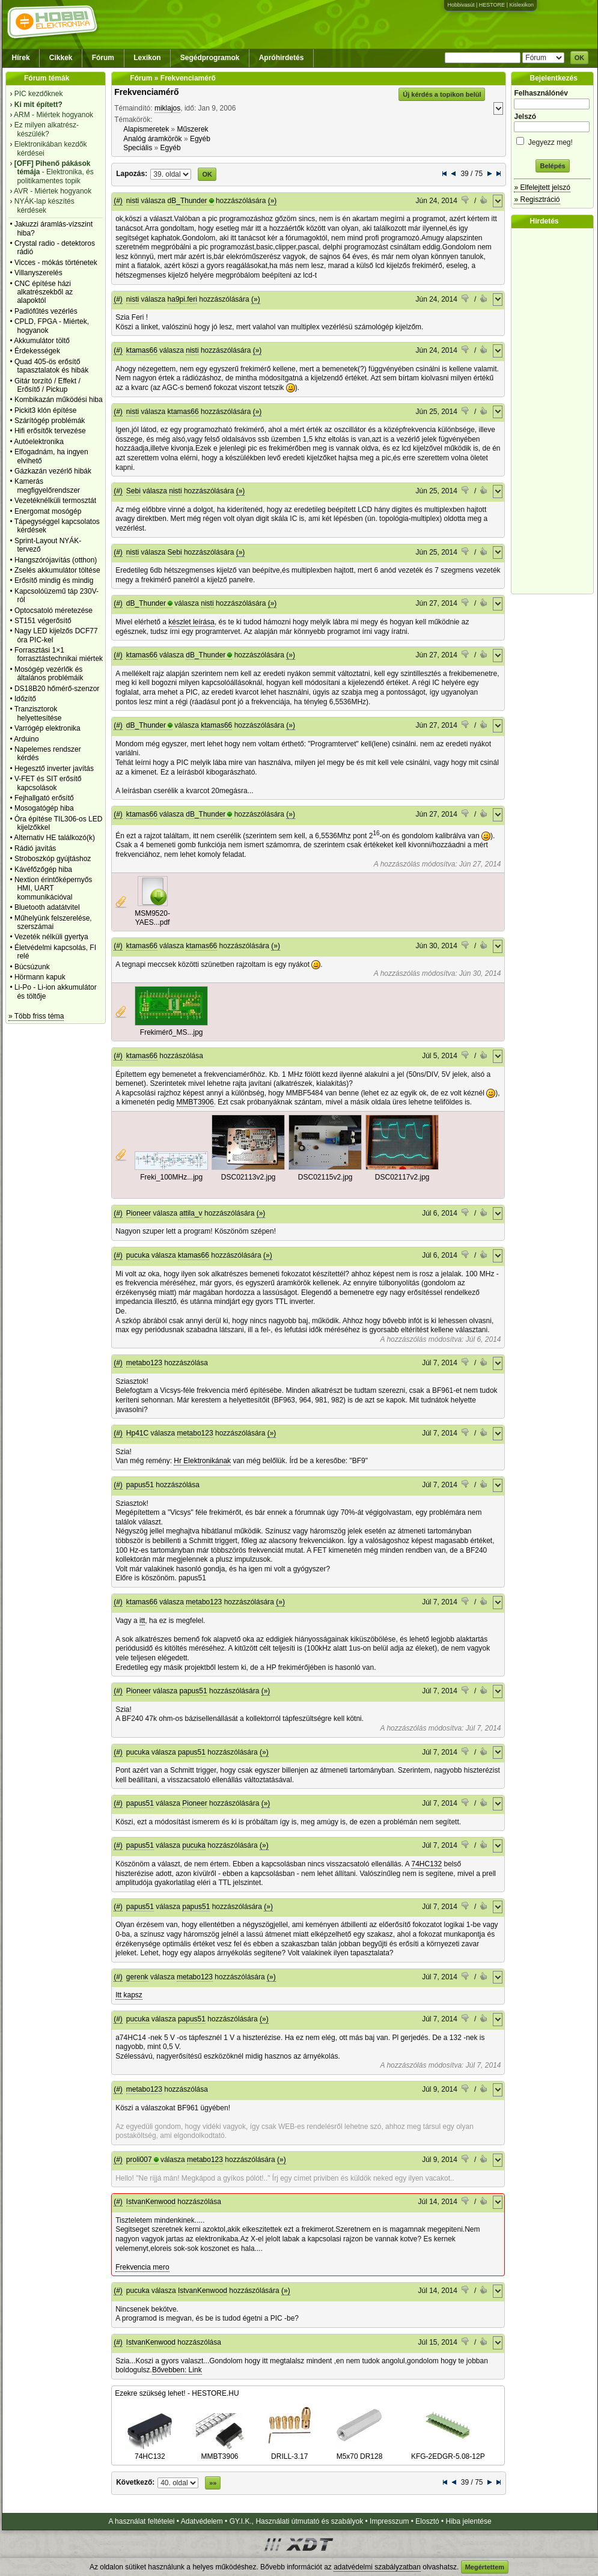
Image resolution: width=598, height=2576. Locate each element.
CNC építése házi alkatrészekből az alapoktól (43, 292)
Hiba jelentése (469, 2521)
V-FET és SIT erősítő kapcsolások (48, 783)
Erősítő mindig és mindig (53, 580)
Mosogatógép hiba (44, 808)
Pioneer (138, 1213)
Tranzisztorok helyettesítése (38, 713)
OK (580, 57)
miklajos (167, 108)
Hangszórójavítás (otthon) (55, 560)
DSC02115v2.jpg (325, 1177)
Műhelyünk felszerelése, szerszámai (53, 922)
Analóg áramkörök (152, 139)
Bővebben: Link (177, 2370)
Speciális (137, 148)
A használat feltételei (141, 2521)
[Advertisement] (555, 411)
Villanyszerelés (38, 273)
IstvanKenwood (150, 2201)
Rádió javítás (35, 848)
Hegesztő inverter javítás (54, 768)
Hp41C (137, 1433)
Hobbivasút (460, 5)
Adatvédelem (202, 2521)
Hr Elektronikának (202, 1461)
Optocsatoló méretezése (53, 610)
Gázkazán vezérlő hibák (52, 471)
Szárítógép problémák (49, 420)
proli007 (139, 2159)
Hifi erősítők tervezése (50, 431)
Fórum (103, 57)
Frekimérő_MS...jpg (171, 1032)
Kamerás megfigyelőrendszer (47, 485)
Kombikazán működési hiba (58, 399)
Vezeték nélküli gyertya (51, 937)
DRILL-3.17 (290, 2452)
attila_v (191, 1213)
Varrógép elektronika (47, 728)
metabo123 (144, 1363)
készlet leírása (191, 622)
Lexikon (146, 57)
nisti (132, 200)
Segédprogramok (210, 57)
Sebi (133, 491)
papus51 (140, 1485)
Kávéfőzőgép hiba (43, 869)
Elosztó (427, 2521)
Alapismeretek (146, 129)
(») (272, 200)
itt (142, 1620)
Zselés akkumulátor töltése (57, 570)
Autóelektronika (39, 441)
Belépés (552, 165)
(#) (118, 200)
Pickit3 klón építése (45, 410)
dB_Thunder (187, 200)
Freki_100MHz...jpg (171, 1177)
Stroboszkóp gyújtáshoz (52, 858)
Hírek (21, 57)
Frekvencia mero (142, 2267)
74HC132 (426, 1864)
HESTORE (492, 5)
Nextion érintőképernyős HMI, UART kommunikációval (53, 888)
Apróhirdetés (281, 57)
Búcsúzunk (32, 967)
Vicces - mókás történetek (55, 262)
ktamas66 (141, 350)
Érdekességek (37, 351)
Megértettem (484, 2567)
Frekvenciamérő (146, 92)
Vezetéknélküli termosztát (55, 500)
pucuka (138, 1255)
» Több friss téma (36, 1016)
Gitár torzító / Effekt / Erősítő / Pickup (47, 385)
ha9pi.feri (182, 299)
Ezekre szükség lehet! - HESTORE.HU (177, 2393)
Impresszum (389, 2521)
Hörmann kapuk (40, 977)
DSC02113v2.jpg (248, 1177)
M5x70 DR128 (359, 2452)
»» (212, 2482)
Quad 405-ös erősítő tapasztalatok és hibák (51, 366)
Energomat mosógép (47, 511)
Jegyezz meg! (552, 140)
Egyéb (200, 139)
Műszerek (193, 129)
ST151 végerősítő (43, 621)
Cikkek (61, 57)
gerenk (137, 1977)
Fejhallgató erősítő (44, 798)
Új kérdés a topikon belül (442, 94)
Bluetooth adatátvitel (47, 907)
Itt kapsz (128, 1995)
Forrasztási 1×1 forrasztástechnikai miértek (58, 654)
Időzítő (25, 699)
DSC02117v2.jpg (402, 1177)
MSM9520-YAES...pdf (152, 918)
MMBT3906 (195, 1102)
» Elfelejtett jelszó (542, 187)
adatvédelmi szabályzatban (377, 2567)
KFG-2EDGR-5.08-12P (448, 2452)
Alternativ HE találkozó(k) (54, 837)
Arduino (26, 739)
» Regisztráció (537, 199)
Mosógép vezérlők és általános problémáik (49, 673)
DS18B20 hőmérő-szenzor (56, 688)
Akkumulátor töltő (42, 340)
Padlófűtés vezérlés (46, 311)
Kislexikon (521, 5)
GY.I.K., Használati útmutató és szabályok (297, 2521)
